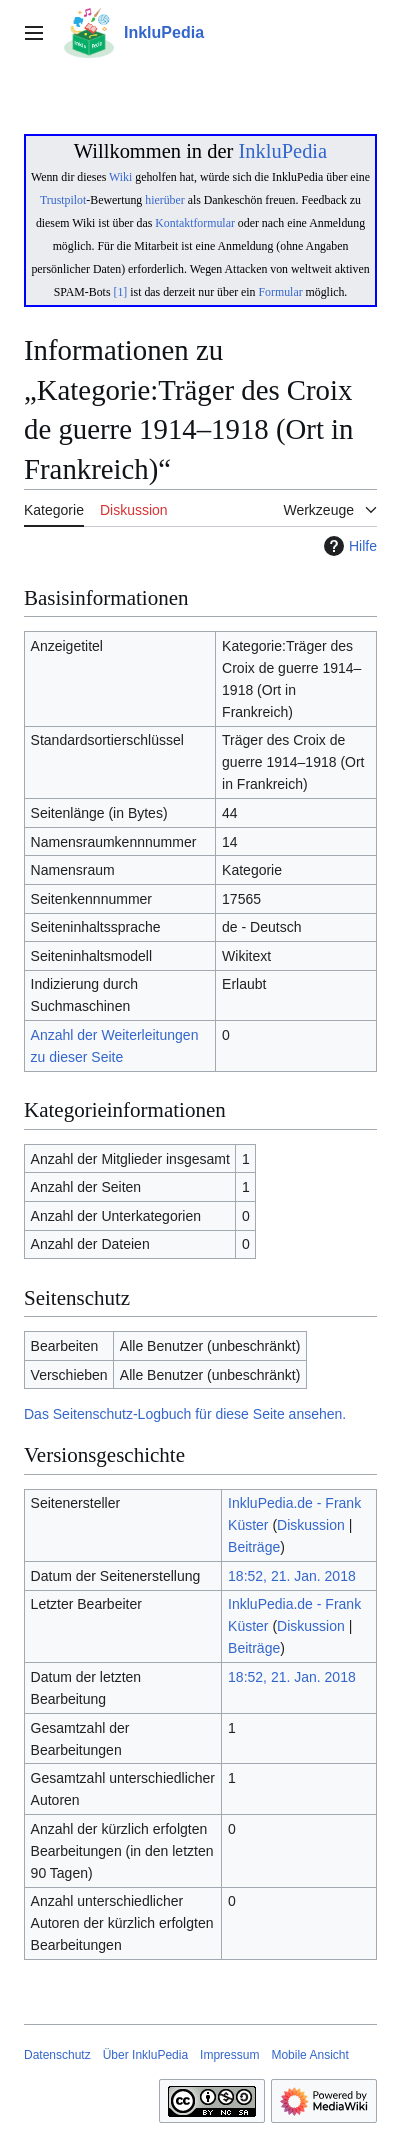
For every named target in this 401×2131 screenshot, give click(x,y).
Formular (281, 292)
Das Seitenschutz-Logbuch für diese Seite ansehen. (185, 1414)
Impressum (229, 2055)
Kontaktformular (195, 223)
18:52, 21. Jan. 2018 (292, 1576)
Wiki (120, 177)
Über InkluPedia (145, 2055)
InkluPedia (282, 151)
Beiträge (254, 1547)
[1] (120, 292)
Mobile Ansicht (309, 2055)
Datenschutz (57, 2055)
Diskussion (311, 1525)
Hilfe (348, 546)
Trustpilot (63, 200)
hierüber (164, 200)
